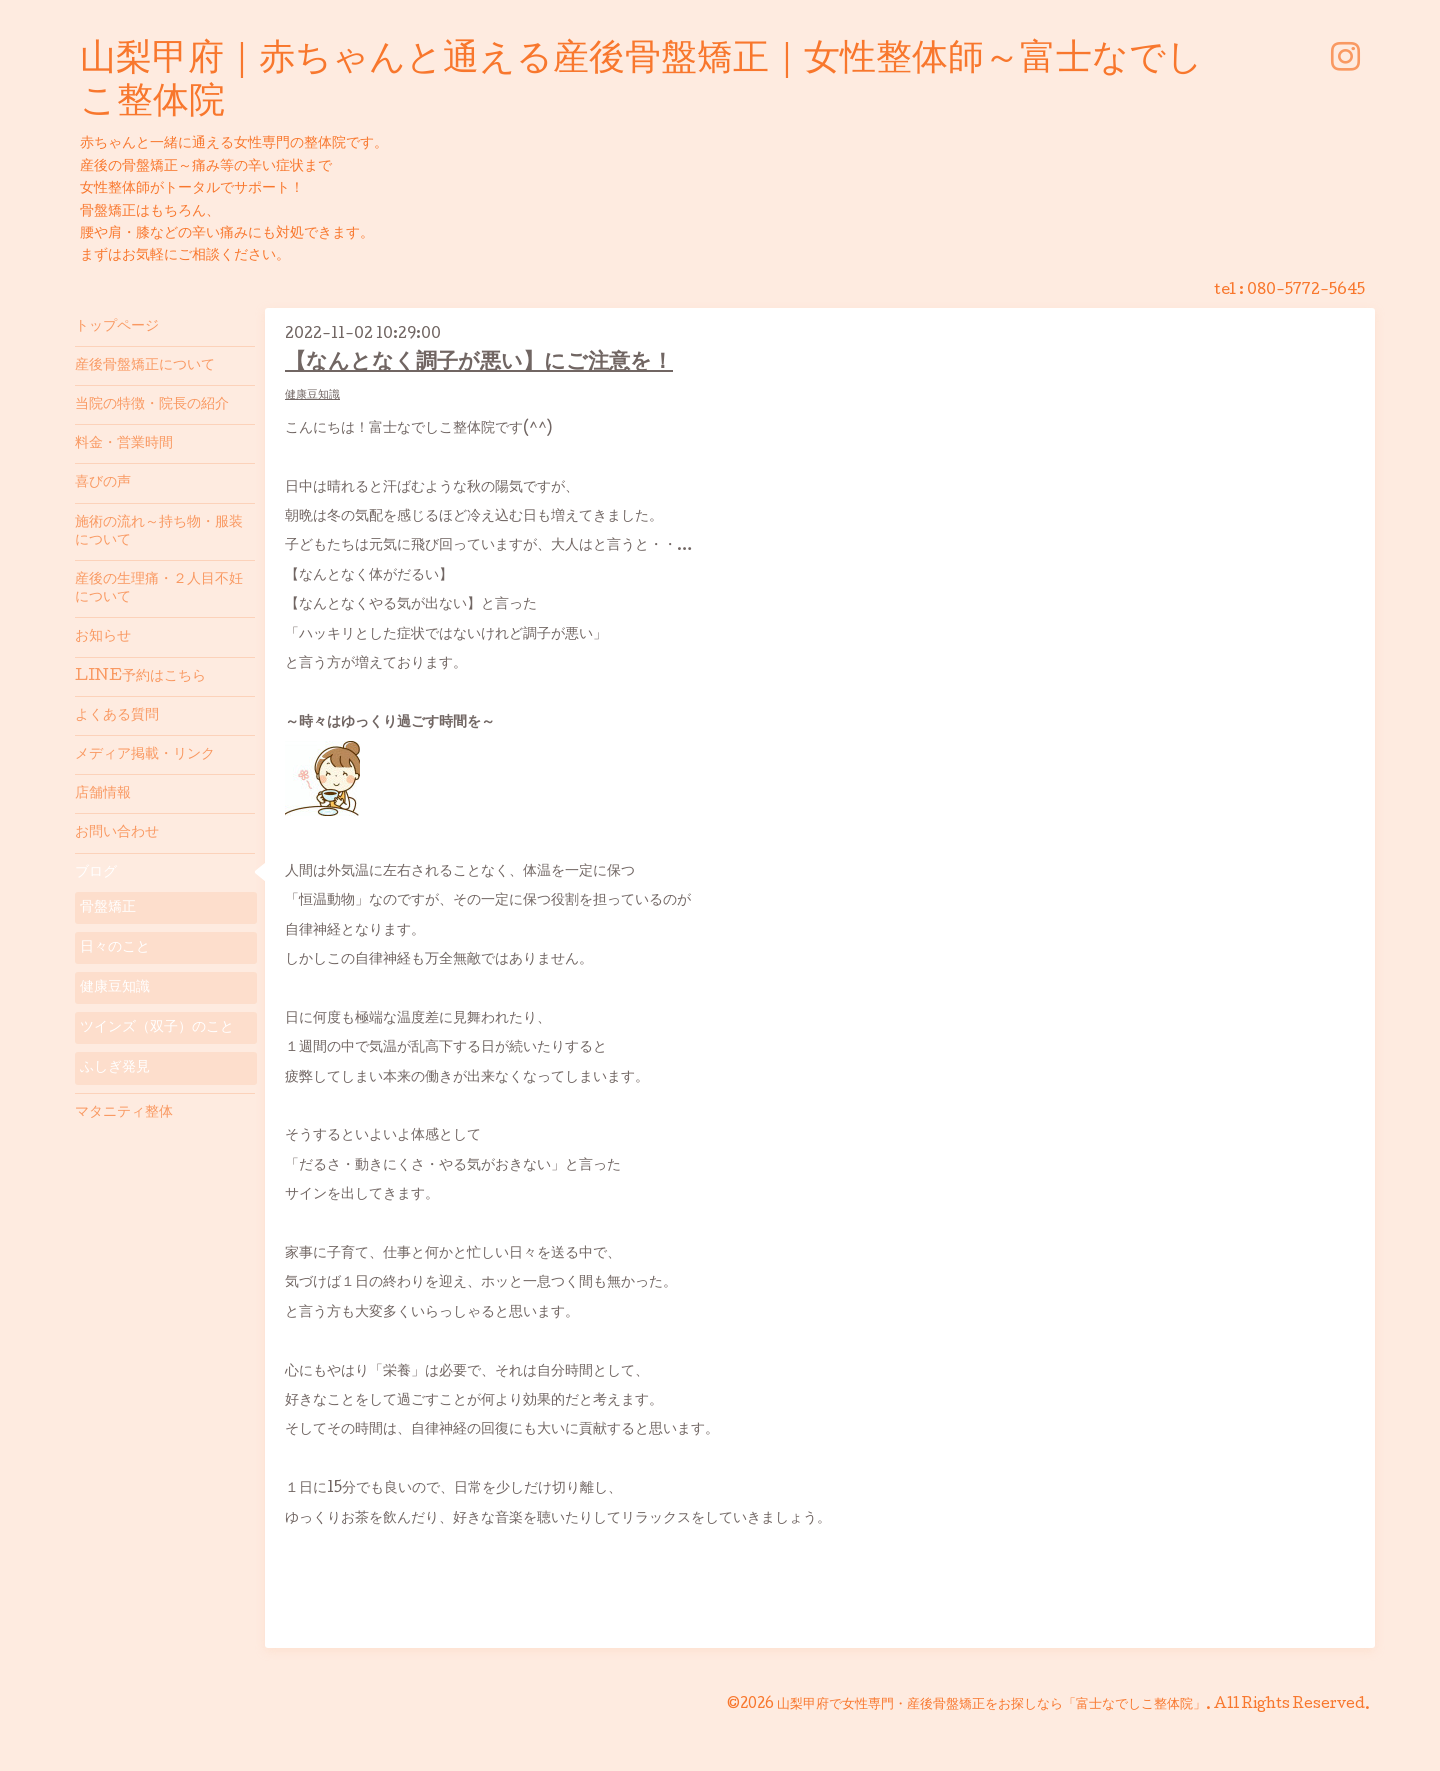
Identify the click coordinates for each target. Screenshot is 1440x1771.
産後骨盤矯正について (145, 366)
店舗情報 (103, 794)
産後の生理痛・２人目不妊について (159, 589)
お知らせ (103, 637)
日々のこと (115, 948)
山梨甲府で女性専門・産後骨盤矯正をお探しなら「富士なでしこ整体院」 (991, 1705)
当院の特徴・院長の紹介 (152, 405)
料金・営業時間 (124, 444)
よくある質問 (117, 716)
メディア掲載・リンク (145, 755)
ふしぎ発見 (115, 1068)
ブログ (96, 873)
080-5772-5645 (1306, 291)
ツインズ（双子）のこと (157, 1028)
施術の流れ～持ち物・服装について (159, 532)
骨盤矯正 (108, 908)
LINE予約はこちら (140, 677)
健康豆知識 (312, 395)
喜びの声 (103, 483)
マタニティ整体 (124, 1113)
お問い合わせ (117, 833)
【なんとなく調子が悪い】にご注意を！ (479, 363)
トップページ (117, 327)
